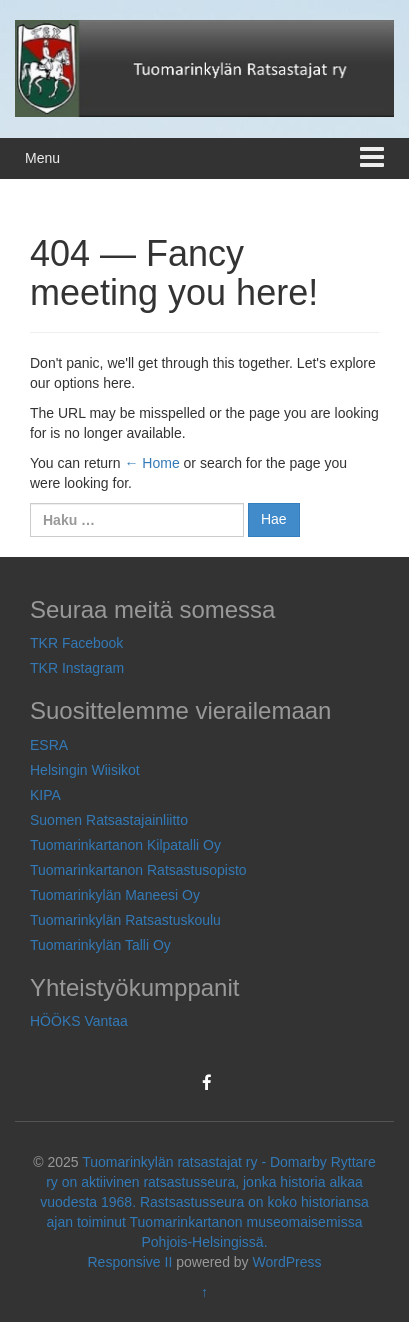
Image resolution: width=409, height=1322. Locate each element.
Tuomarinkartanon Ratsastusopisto (138, 870)
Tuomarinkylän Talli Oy (100, 945)
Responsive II (130, 1262)
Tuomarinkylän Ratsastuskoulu (125, 920)
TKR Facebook (76, 643)
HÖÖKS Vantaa (79, 1021)
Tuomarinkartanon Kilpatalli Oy (125, 845)
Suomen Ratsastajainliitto (109, 820)
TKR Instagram (77, 668)
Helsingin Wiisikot (85, 770)
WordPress (287, 1262)
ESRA (49, 745)
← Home (151, 463)
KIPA (45, 795)
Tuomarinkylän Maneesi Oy (115, 895)
